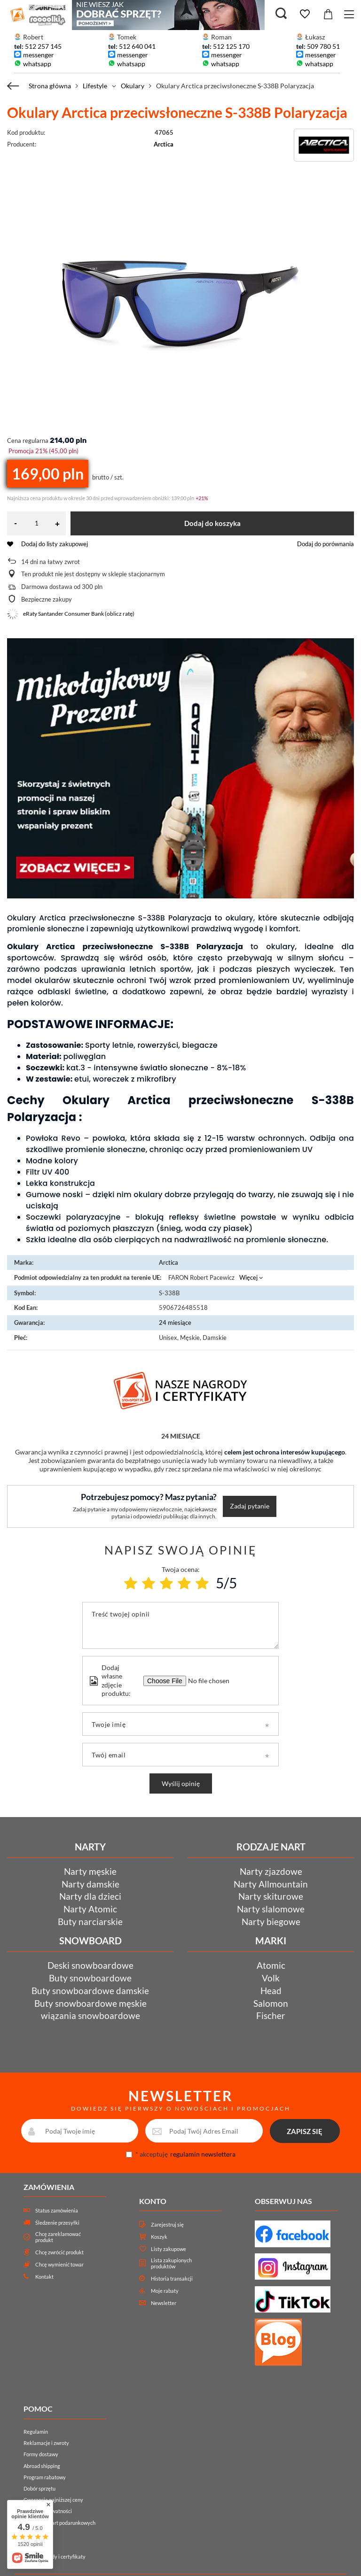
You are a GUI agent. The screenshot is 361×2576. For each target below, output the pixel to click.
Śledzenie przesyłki (57, 2223)
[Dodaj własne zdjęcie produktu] (207, 1681)
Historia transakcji (172, 2278)
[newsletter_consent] (129, 2154)
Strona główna (50, 86)
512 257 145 (43, 46)
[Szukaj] (281, 14)
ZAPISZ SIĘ (304, 2131)
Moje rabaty (165, 2291)
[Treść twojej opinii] (180, 1625)
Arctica (163, 144)
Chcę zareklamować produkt (58, 2237)
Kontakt (44, 2277)
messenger (38, 55)
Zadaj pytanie (249, 1506)
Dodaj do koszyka (212, 523)
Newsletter (163, 2303)
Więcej (248, 1277)
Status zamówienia (56, 2210)
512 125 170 (231, 46)
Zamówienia (49, 2186)
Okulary (132, 86)
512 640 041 (137, 46)
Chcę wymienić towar (59, 2264)
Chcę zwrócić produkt (59, 2252)
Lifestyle (95, 86)
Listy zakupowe (168, 2249)
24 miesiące (175, 1322)
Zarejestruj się (167, 2224)
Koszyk (159, 2237)
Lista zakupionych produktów (171, 2263)
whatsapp (37, 64)
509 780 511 (325, 46)
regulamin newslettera (202, 2154)
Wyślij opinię (181, 1783)
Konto (152, 2201)
